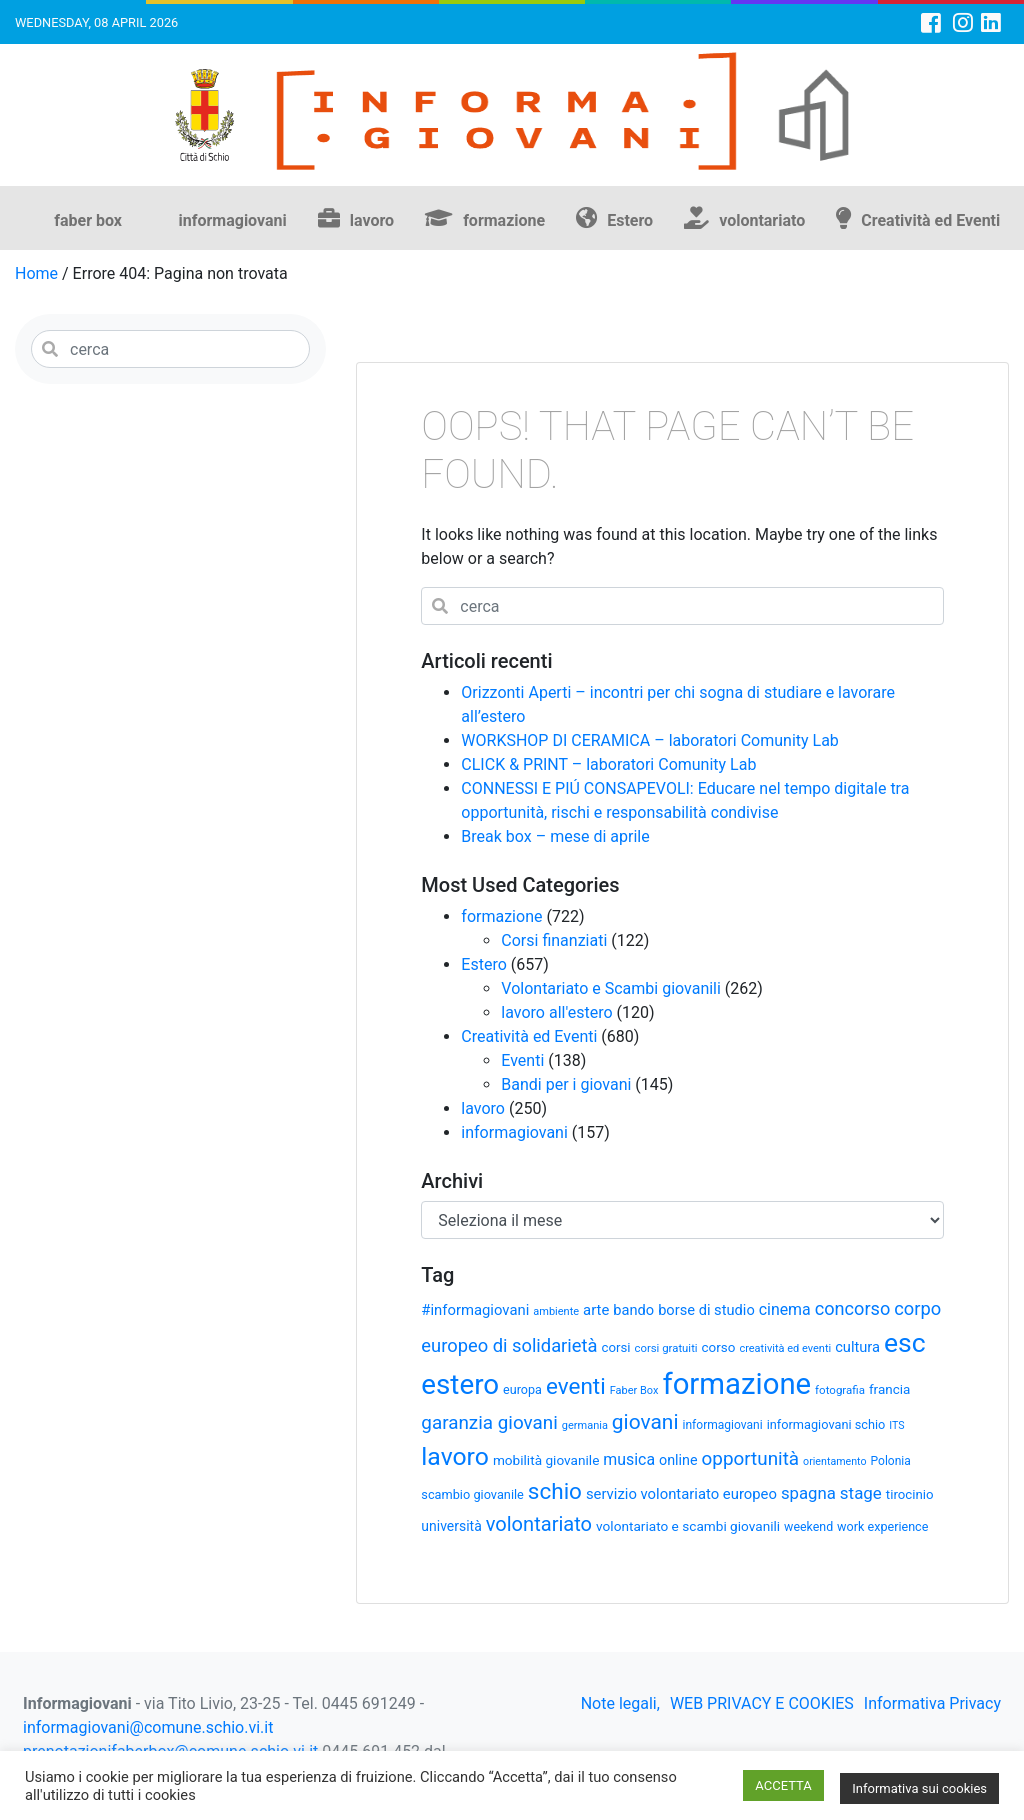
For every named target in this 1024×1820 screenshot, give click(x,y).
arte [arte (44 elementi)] (596, 1310)
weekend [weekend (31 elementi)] (808, 1526)
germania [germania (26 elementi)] (585, 1425)
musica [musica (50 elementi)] (629, 1459)
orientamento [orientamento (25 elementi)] (834, 1461)
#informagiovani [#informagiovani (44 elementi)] (475, 1310)
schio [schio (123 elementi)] (555, 1491)
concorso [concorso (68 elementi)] (853, 1308)
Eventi (522, 1060)
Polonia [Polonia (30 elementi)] (891, 1461)
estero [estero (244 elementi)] (460, 1384)
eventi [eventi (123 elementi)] (576, 1386)
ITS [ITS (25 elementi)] (896, 1425)
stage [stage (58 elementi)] (861, 1493)
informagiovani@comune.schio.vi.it (148, 1727)
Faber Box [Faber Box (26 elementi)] (634, 1390)
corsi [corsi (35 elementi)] (615, 1347)
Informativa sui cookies (919, 1788)
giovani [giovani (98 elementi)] (645, 1422)
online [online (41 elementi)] (678, 1460)
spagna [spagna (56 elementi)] (808, 1493)
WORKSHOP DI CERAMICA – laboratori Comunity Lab (650, 740)
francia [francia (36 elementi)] (889, 1389)
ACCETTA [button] (783, 1785)
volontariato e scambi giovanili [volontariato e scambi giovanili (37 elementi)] (688, 1526)
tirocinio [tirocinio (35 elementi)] (910, 1494)
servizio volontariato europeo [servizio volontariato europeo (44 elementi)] (681, 1494)
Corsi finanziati (554, 940)
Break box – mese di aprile (555, 836)
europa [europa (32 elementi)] (522, 1389)
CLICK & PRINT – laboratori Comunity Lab (608, 764)
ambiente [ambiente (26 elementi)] (556, 1311)
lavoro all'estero (556, 1012)
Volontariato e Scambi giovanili (611, 988)
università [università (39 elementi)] (451, 1526)
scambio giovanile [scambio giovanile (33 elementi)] (472, 1494)
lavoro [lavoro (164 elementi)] (455, 1456)
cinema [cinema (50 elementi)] (785, 1309)
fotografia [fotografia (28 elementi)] (840, 1390)
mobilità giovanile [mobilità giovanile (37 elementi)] (546, 1460)
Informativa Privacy (932, 1703)
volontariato (762, 220)
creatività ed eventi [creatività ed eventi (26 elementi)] (785, 1348)
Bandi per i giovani (566, 1084)
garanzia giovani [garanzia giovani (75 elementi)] (489, 1423)
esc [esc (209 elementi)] (905, 1342)
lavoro (372, 220)
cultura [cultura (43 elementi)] (857, 1347)
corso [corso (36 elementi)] (719, 1347)
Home (36, 273)
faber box (88, 220)
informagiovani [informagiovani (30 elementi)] (723, 1425)
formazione (504, 220)
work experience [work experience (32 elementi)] (882, 1526)
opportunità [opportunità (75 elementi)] (751, 1459)
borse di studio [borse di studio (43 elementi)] (706, 1310)
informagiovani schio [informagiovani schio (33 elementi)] (826, 1424)
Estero (630, 220)
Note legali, (620, 1703)
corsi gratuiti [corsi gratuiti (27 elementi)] (665, 1348)
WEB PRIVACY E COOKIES (762, 1703)
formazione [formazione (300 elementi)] (736, 1384)
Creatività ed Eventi (930, 220)
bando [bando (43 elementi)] (633, 1310)
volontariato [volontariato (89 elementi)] (539, 1524)
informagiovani (233, 220)
